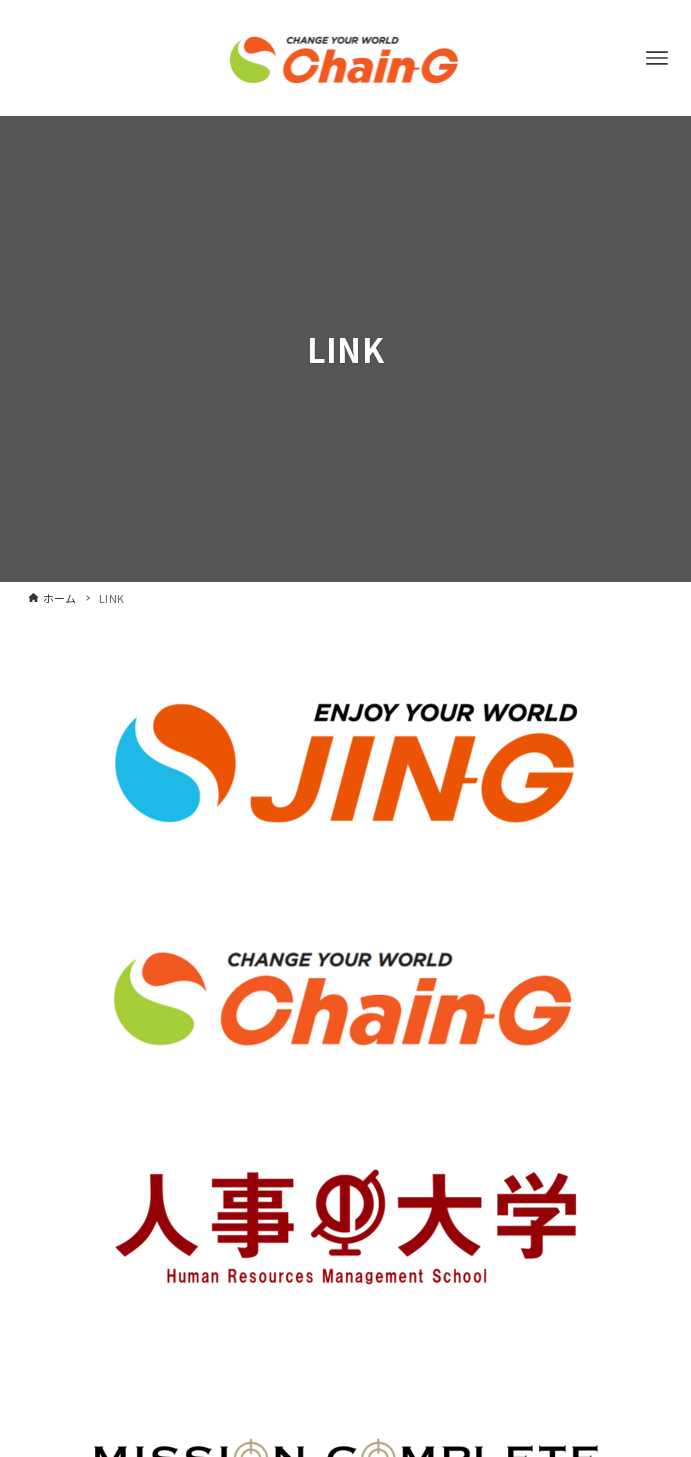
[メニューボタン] (657, 58)
